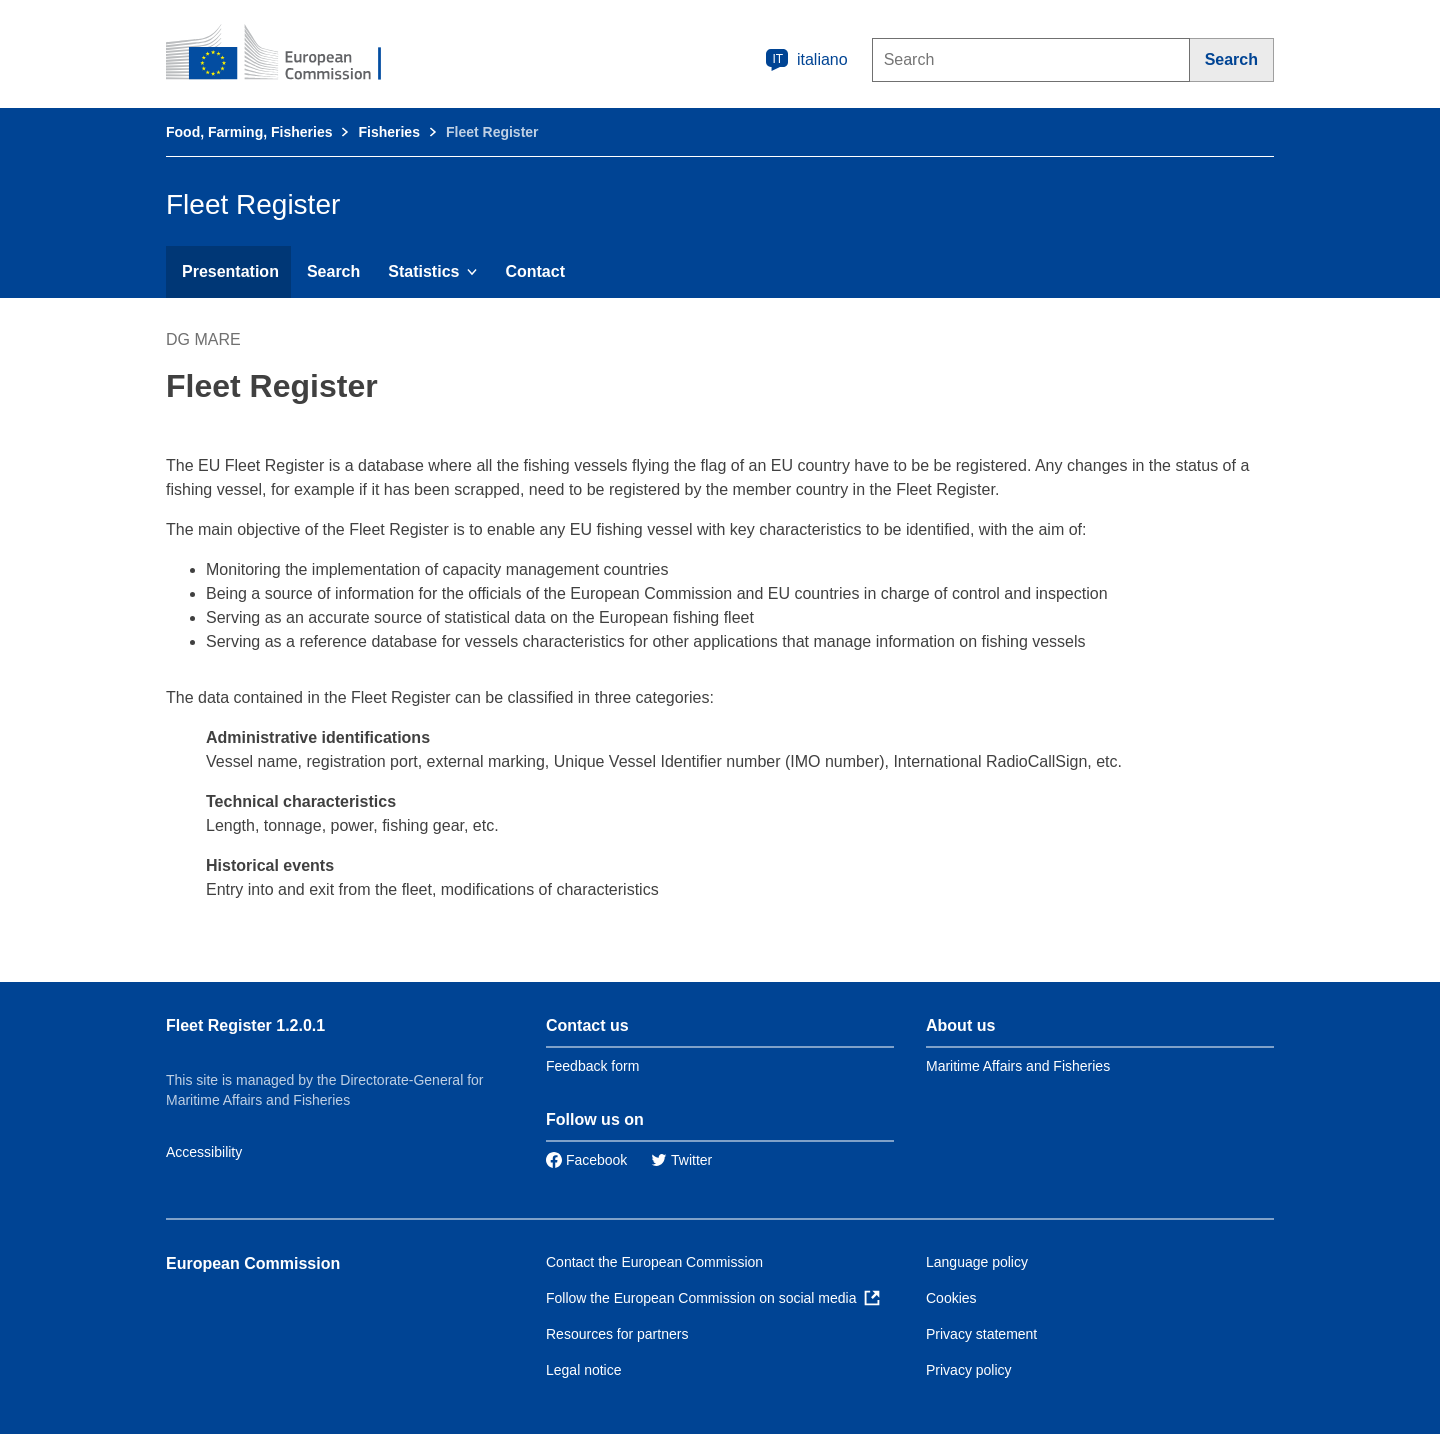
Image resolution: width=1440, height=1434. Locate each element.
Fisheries (388, 132)
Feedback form (592, 1066)
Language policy (977, 1262)
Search (333, 271)
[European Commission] (287, 54)
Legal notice (584, 1370)
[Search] (1232, 60)
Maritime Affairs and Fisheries (1018, 1066)
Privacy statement (981, 1334)
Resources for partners (617, 1334)
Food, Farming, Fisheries (249, 132)
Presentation (230, 271)
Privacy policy (969, 1370)
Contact (535, 271)
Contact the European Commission (654, 1262)
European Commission (253, 1263)
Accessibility (204, 1152)
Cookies (951, 1298)
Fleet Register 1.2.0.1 (245, 1025)
